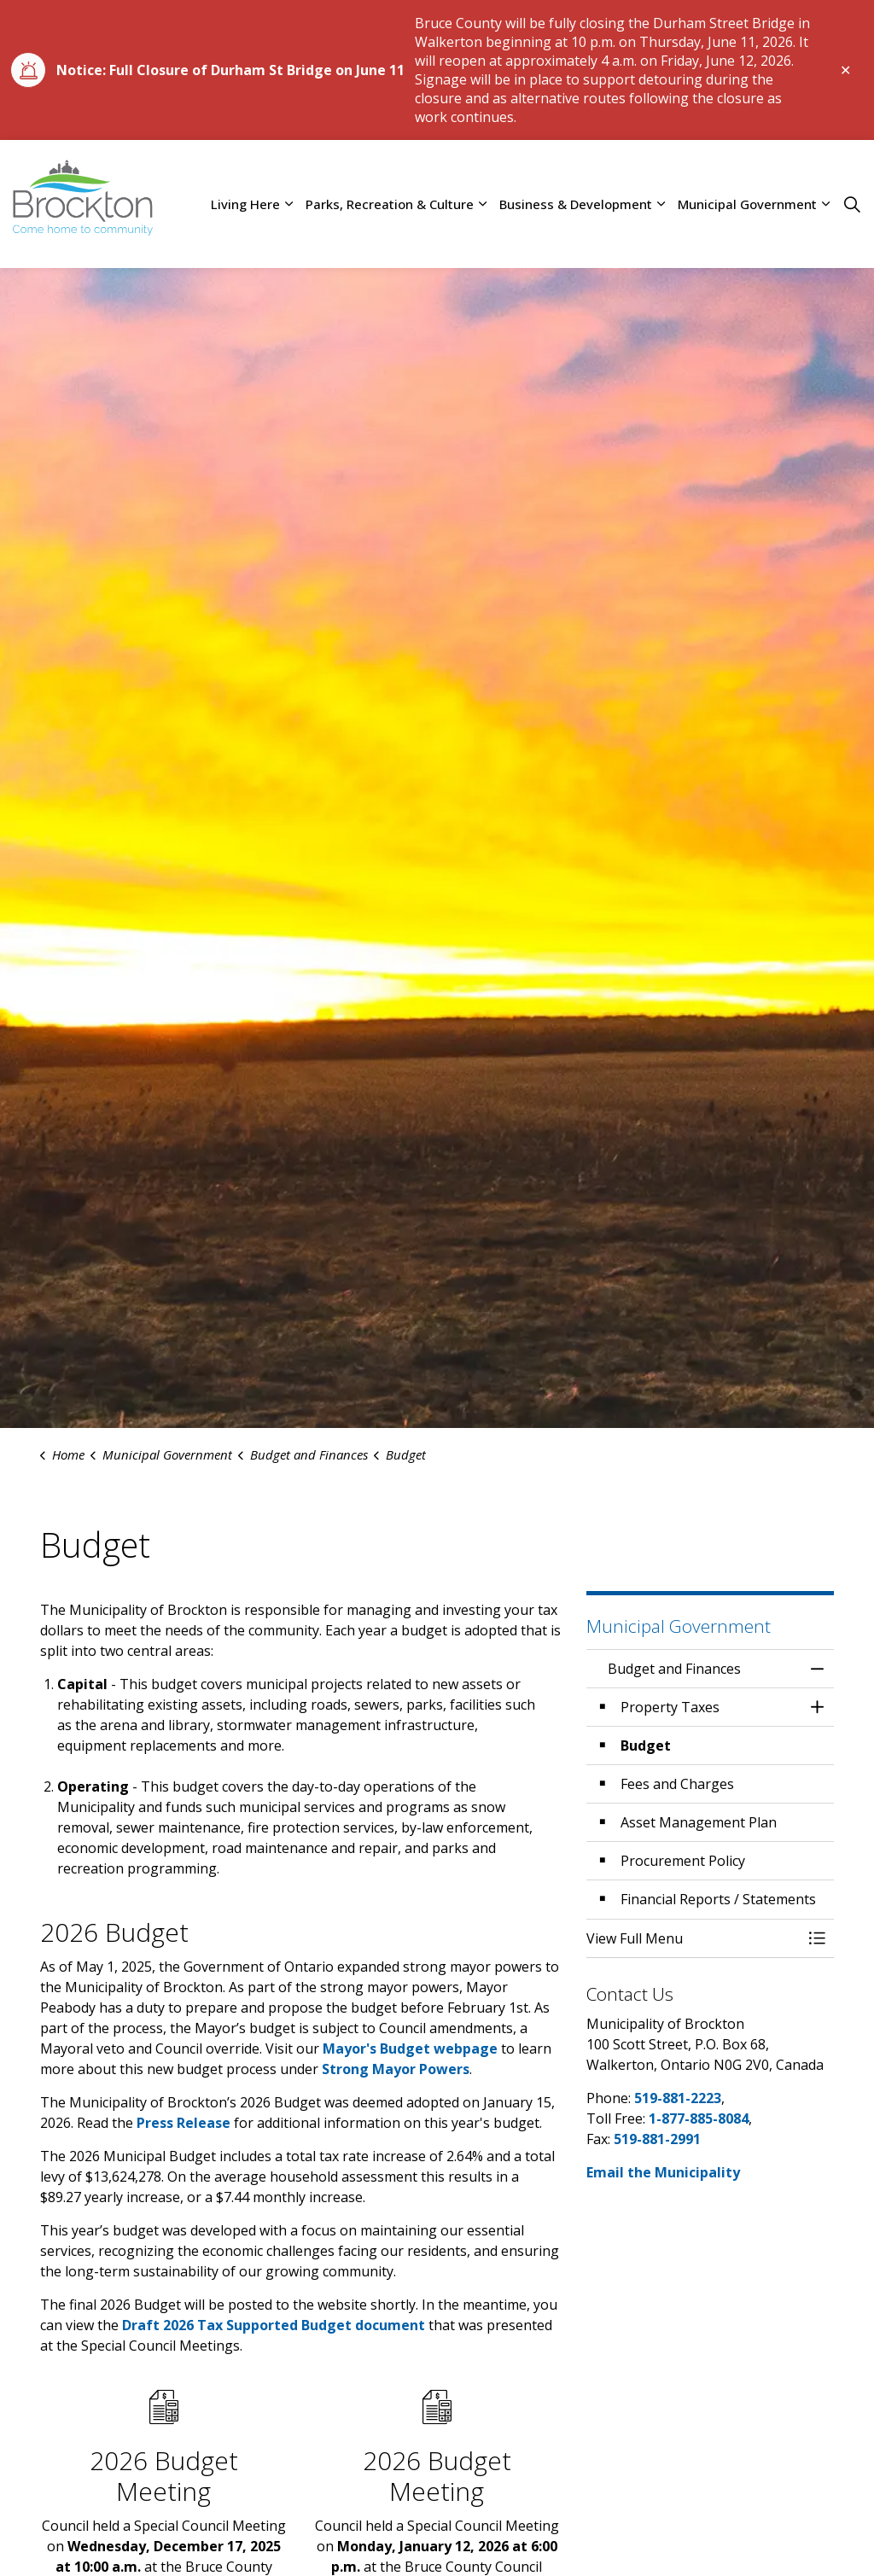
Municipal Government (747, 204)
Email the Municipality (663, 2172)
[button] (693, 1938)
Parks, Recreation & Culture (390, 204)
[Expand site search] (851, 204)
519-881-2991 (657, 2139)
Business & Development (575, 204)
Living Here (245, 204)
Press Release (183, 2122)
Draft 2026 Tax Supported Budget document (273, 2325)
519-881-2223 (677, 2098)
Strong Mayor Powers (395, 2069)
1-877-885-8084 (699, 2118)
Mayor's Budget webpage (410, 2048)
